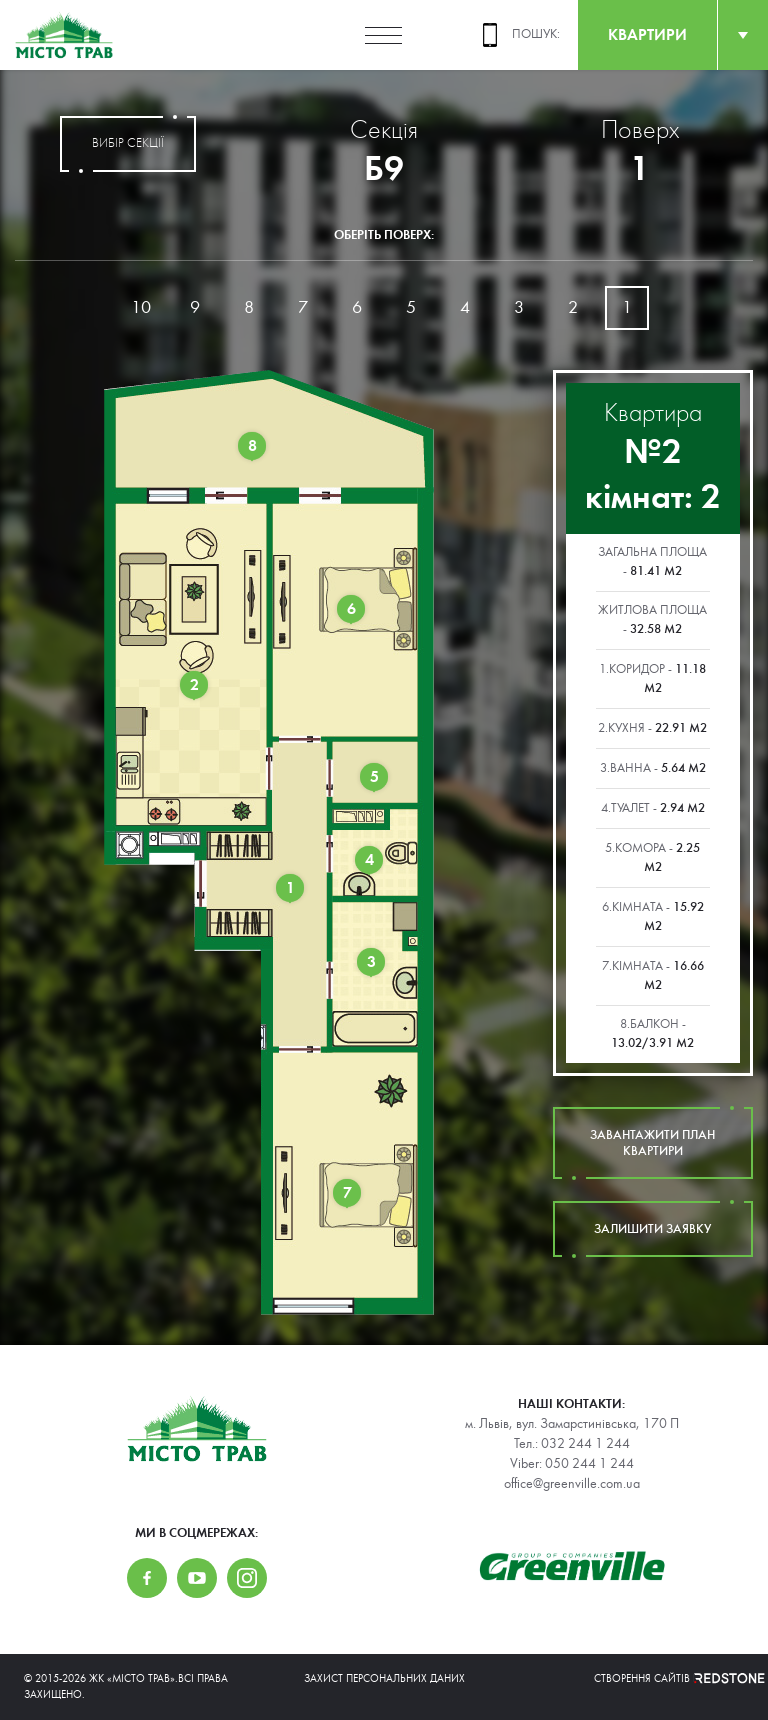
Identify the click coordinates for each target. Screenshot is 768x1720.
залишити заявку (653, 1229)
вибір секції (128, 144)
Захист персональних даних (384, 1678)
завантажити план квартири (653, 1143)
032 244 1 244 (585, 1444)
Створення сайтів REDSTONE (669, 1678)
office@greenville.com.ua (572, 1484)
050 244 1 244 (589, 1464)
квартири (647, 34)
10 (141, 307)
